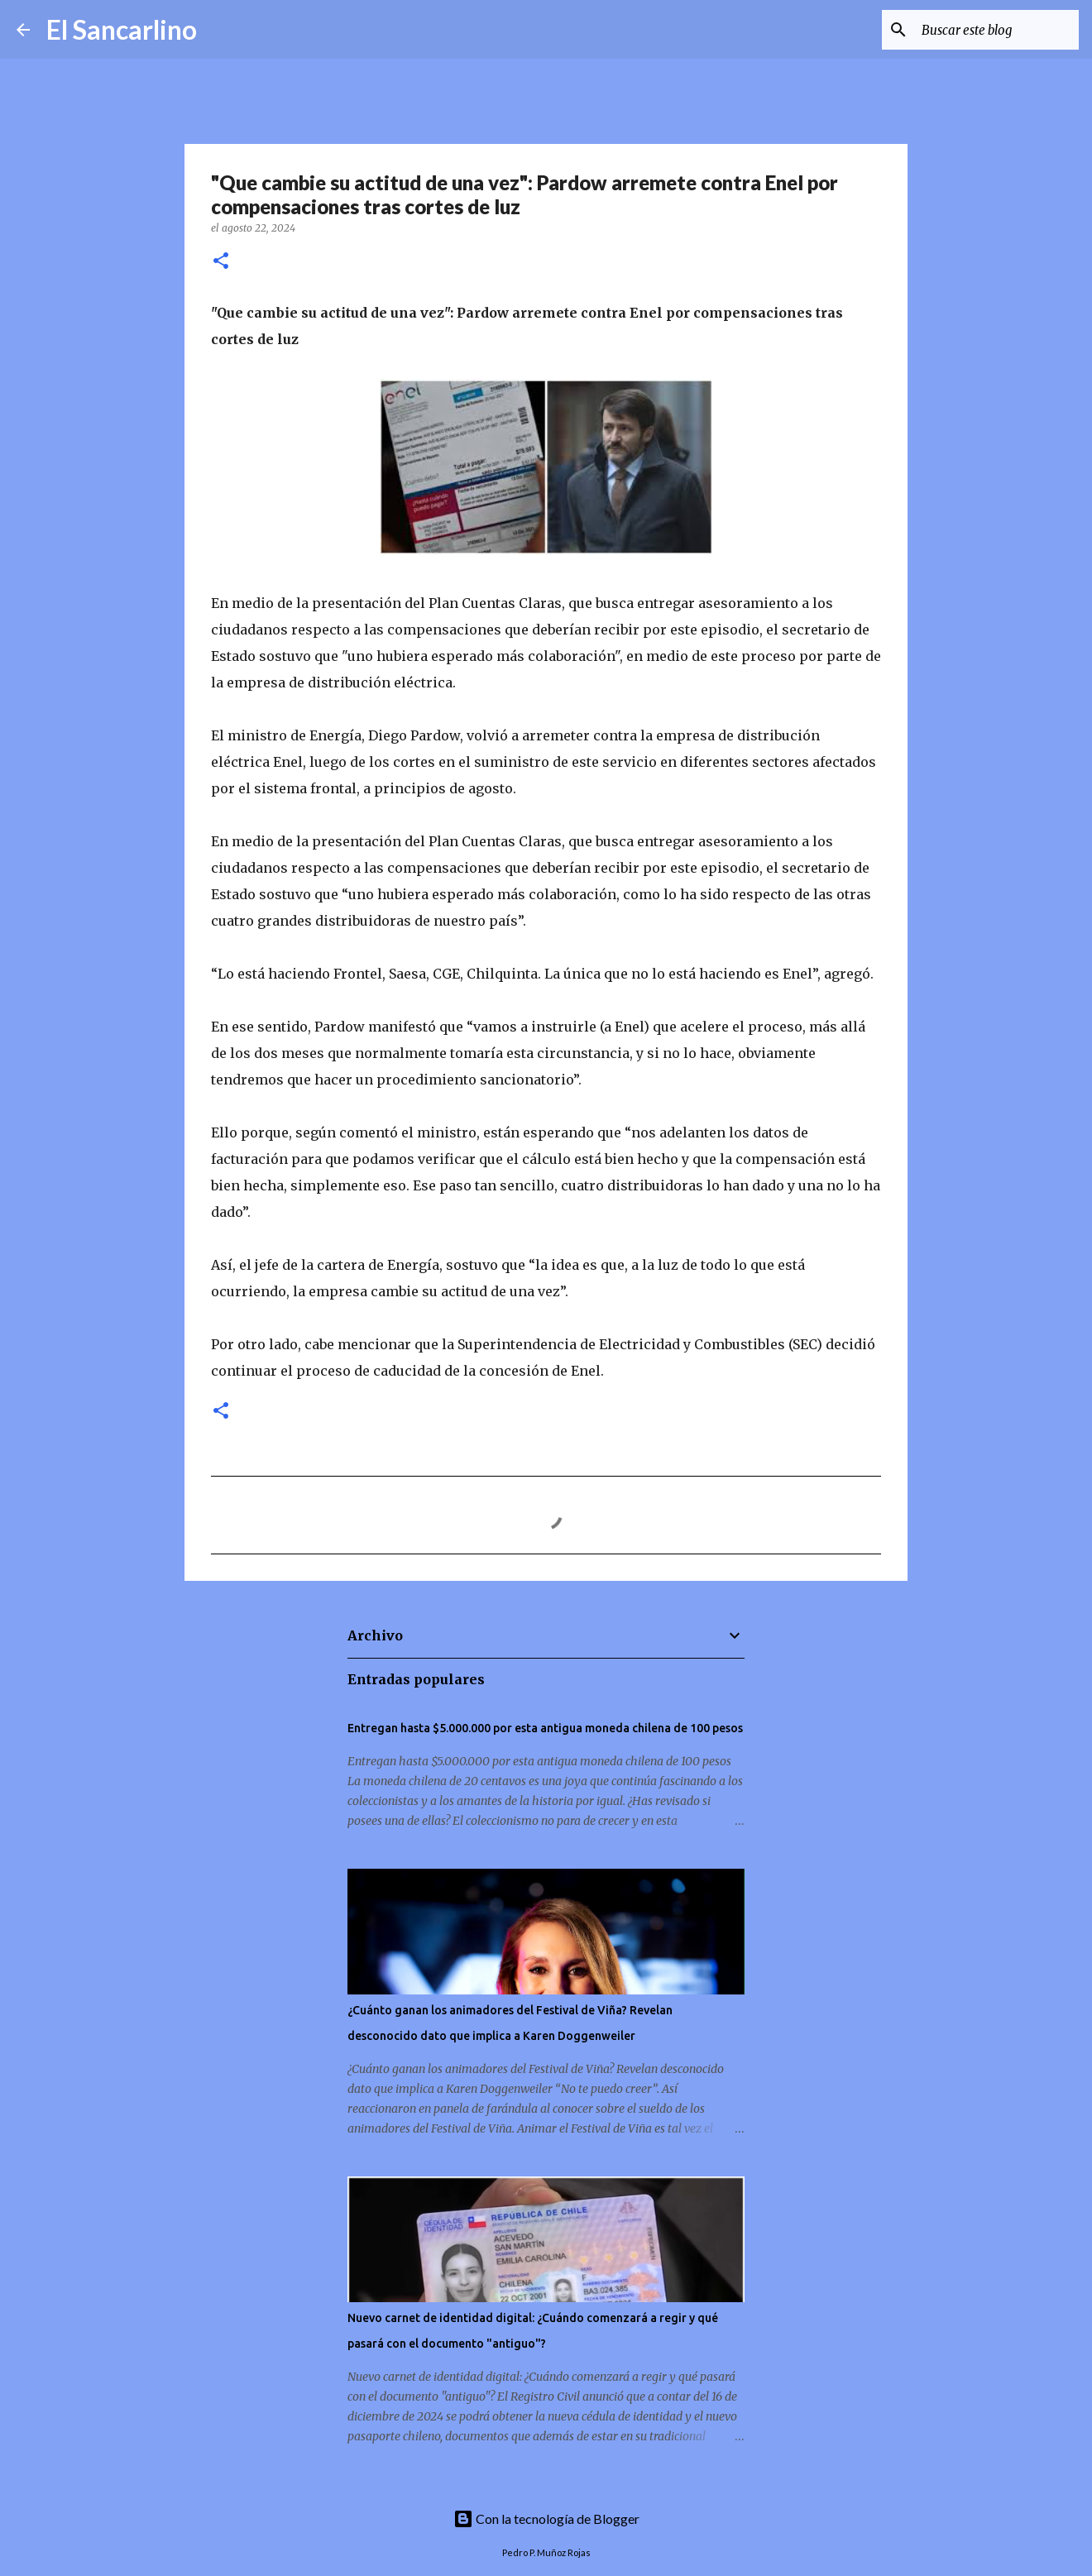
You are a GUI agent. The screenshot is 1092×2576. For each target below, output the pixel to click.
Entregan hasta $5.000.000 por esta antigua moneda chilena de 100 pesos (545, 1728)
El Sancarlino (121, 29)
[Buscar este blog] (992, 30)
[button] (221, 262)
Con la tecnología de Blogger (546, 2518)
